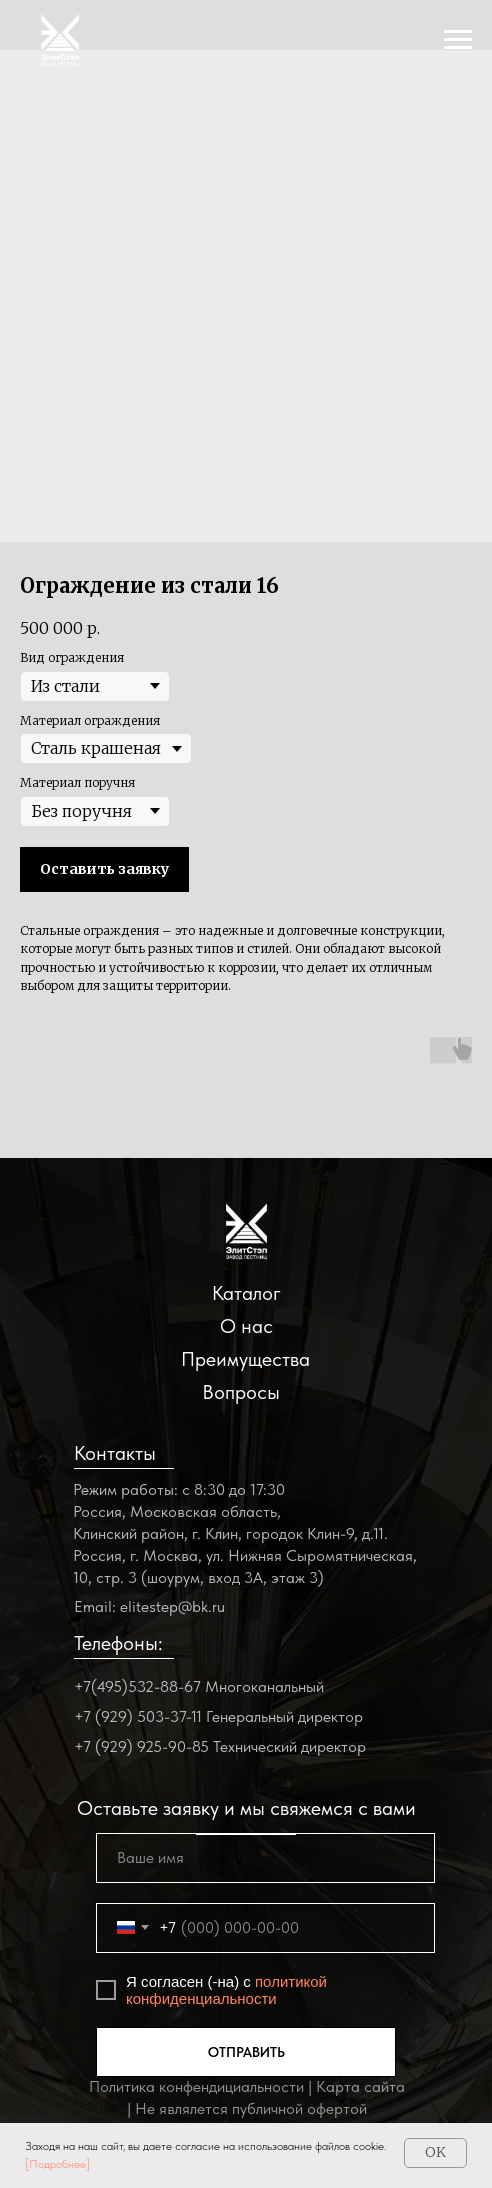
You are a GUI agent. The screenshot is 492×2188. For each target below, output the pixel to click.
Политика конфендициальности (196, 2086)
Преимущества (245, 1359)
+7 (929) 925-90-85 (141, 1746)
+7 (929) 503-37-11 (138, 1716)
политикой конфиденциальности (226, 1990)
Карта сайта (360, 2086)
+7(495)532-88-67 (137, 1686)
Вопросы (241, 1392)
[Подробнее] (57, 2164)
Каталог (246, 1293)
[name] (265, 1858)
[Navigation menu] (458, 40)
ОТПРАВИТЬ (246, 2052)
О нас (246, 1326)
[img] (246, 1231)
